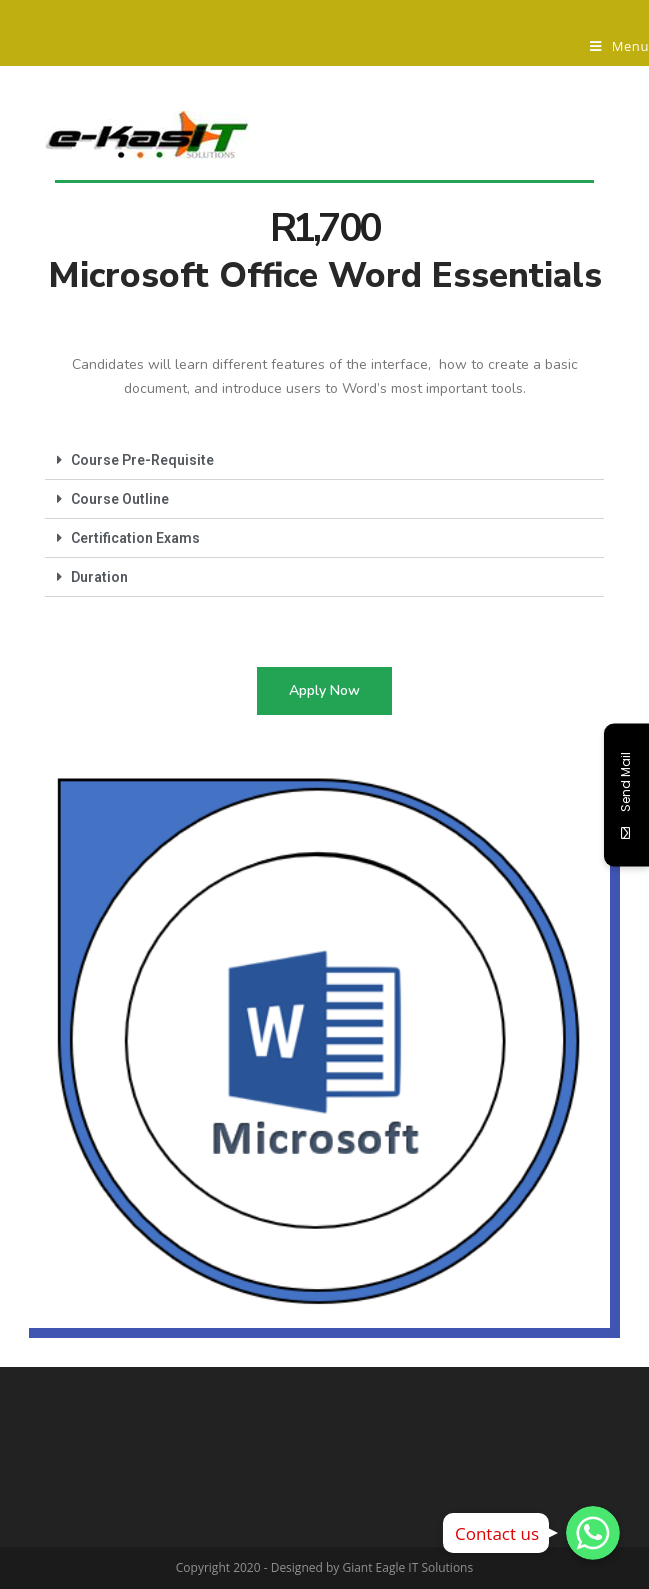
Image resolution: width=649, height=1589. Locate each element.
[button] (324, 691)
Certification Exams (135, 538)
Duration (99, 577)
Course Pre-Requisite (142, 460)
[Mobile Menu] (619, 46)
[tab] (324, 460)
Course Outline (120, 499)
